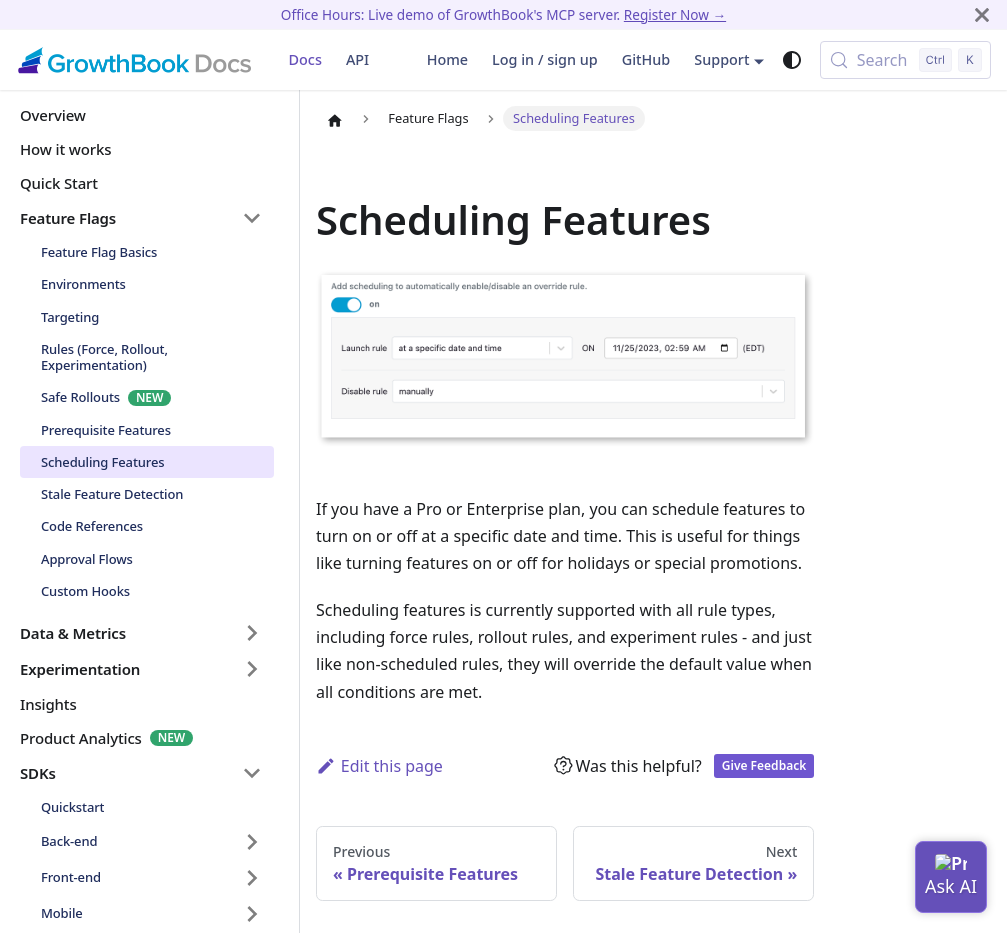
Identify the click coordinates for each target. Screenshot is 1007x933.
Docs (305, 59)
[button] (141, 633)
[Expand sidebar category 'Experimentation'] (252, 669)
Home (447, 59)
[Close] (982, 14)
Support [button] (721, 59)
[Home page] (335, 120)
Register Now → (675, 14)
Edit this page (379, 766)
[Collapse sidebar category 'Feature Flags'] (252, 218)
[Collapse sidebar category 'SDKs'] (252, 773)
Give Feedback (764, 765)
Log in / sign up (545, 59)
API (357, 59)
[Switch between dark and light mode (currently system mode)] (792, 60)
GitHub (646, 59)
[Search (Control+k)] (905, 60)
